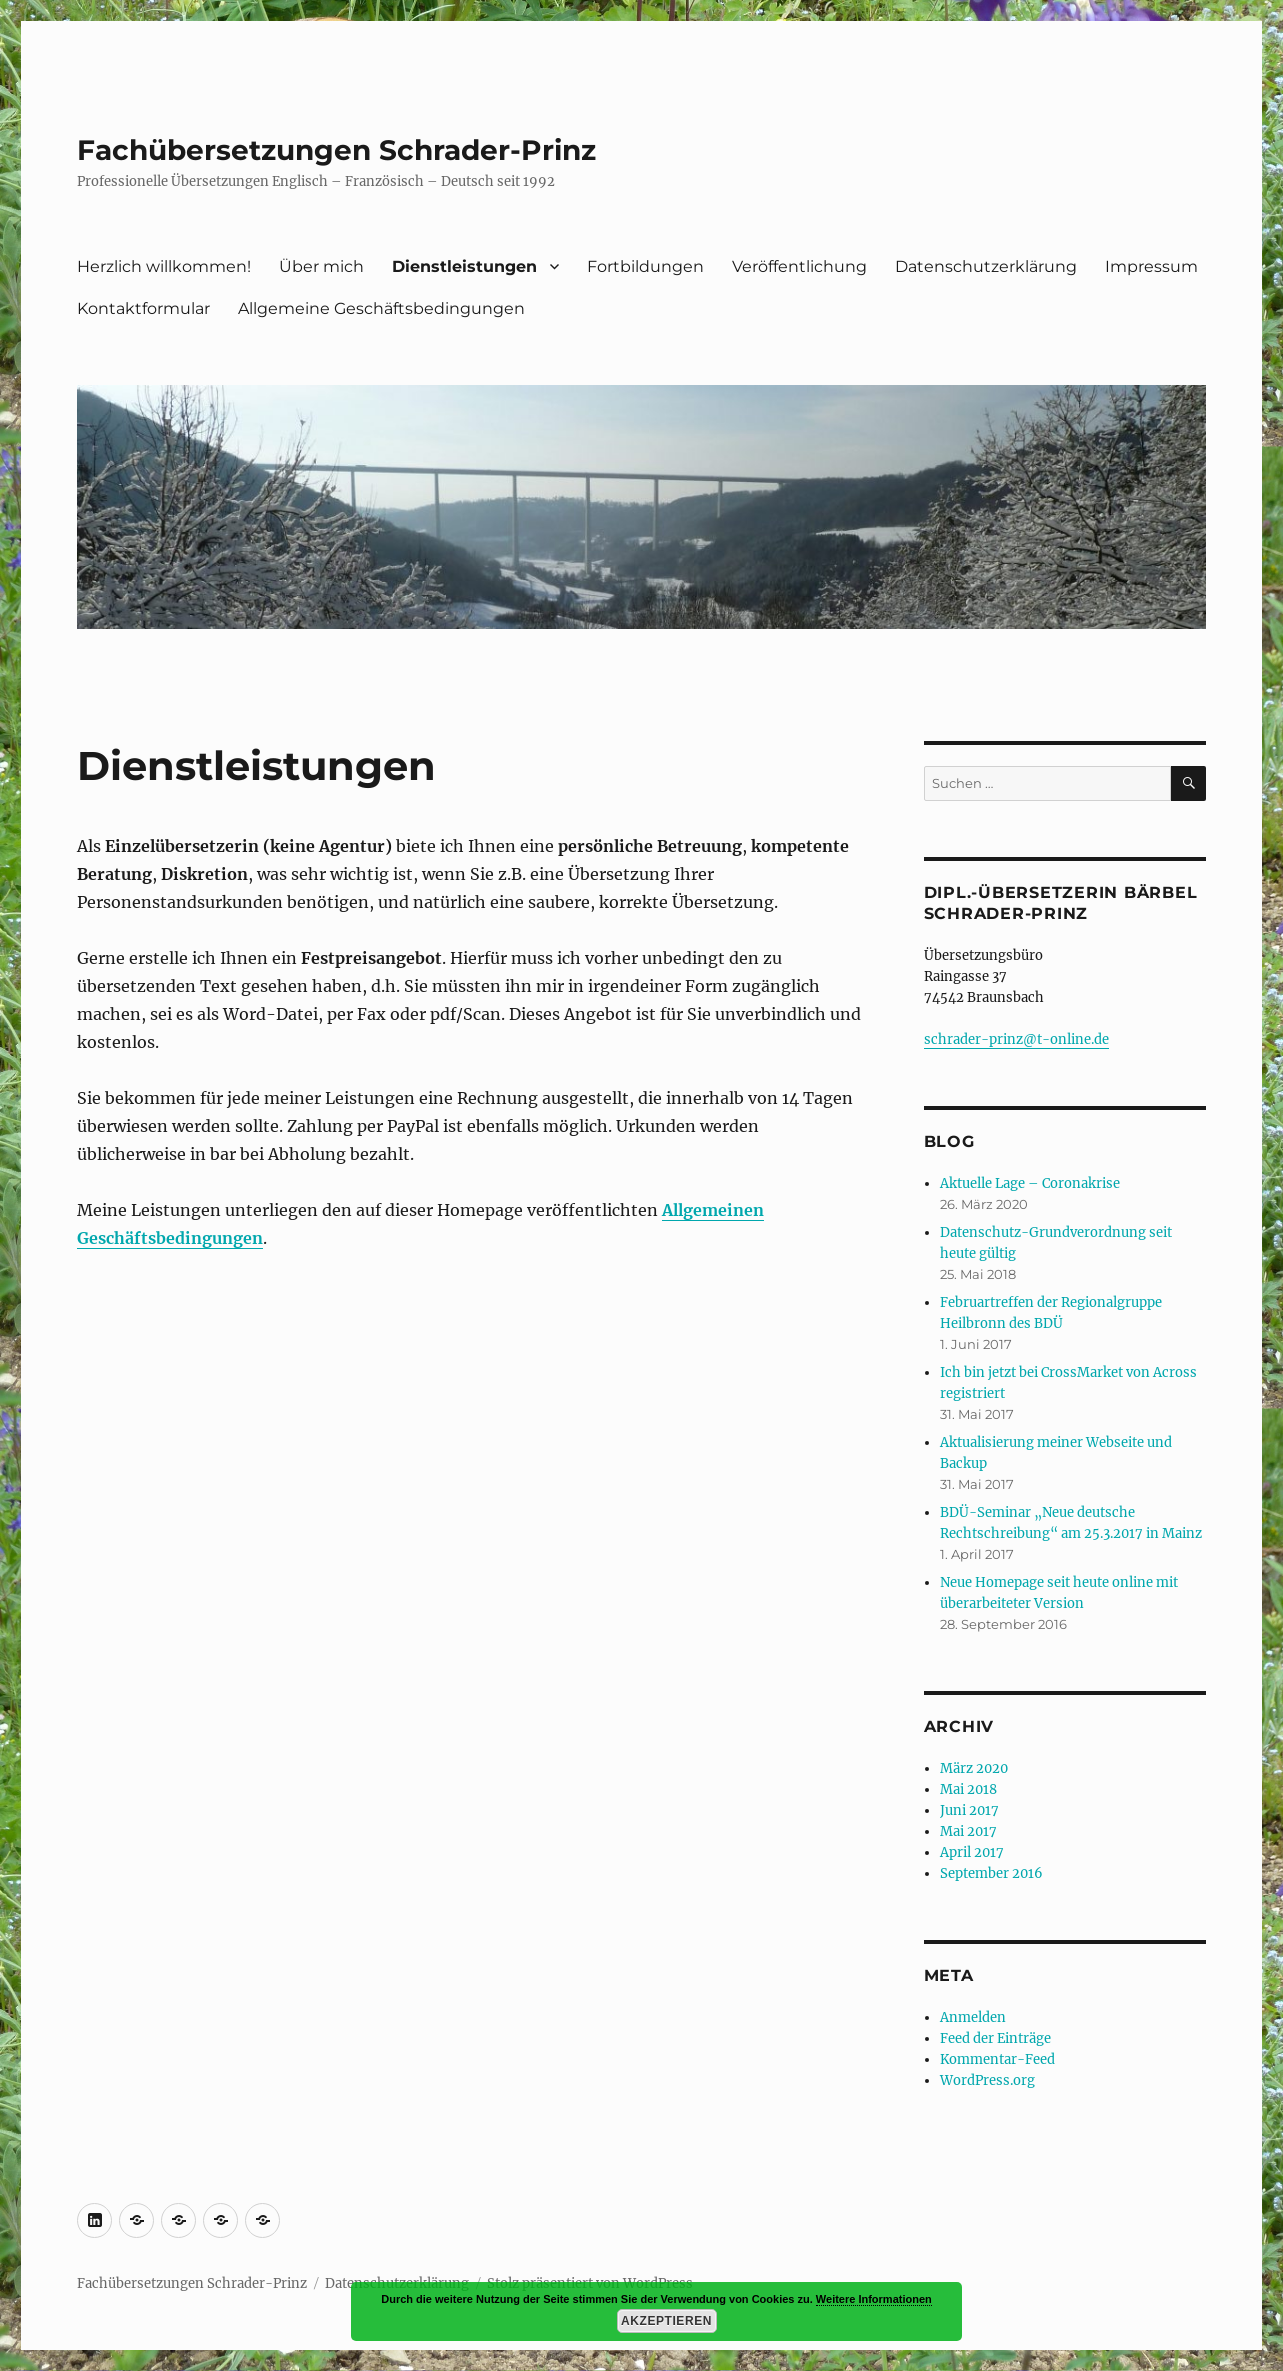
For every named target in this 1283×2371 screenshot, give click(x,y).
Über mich (321, 266)
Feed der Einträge (995, 2038)
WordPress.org (987, 2080)
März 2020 (974, 1768)
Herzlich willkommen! (164, 266)
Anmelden (973, 2017)
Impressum (1151, 266)
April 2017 (972, 1852)
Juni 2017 (969, 1810)
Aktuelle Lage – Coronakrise (1030, 1183)
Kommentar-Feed (997, 2059)
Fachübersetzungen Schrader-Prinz (336, 150)
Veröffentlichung (799, 266)
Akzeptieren (666, 2321)
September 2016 (991, 1873)
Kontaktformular (143, 308)
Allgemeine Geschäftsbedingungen (381, 308)
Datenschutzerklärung (986, 266)
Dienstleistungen (464, 266)
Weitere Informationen (874, 2299)
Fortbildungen (645, 266)
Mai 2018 (968, 1789)
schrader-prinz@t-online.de (1016, 1039)
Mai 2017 (968, 1831)
